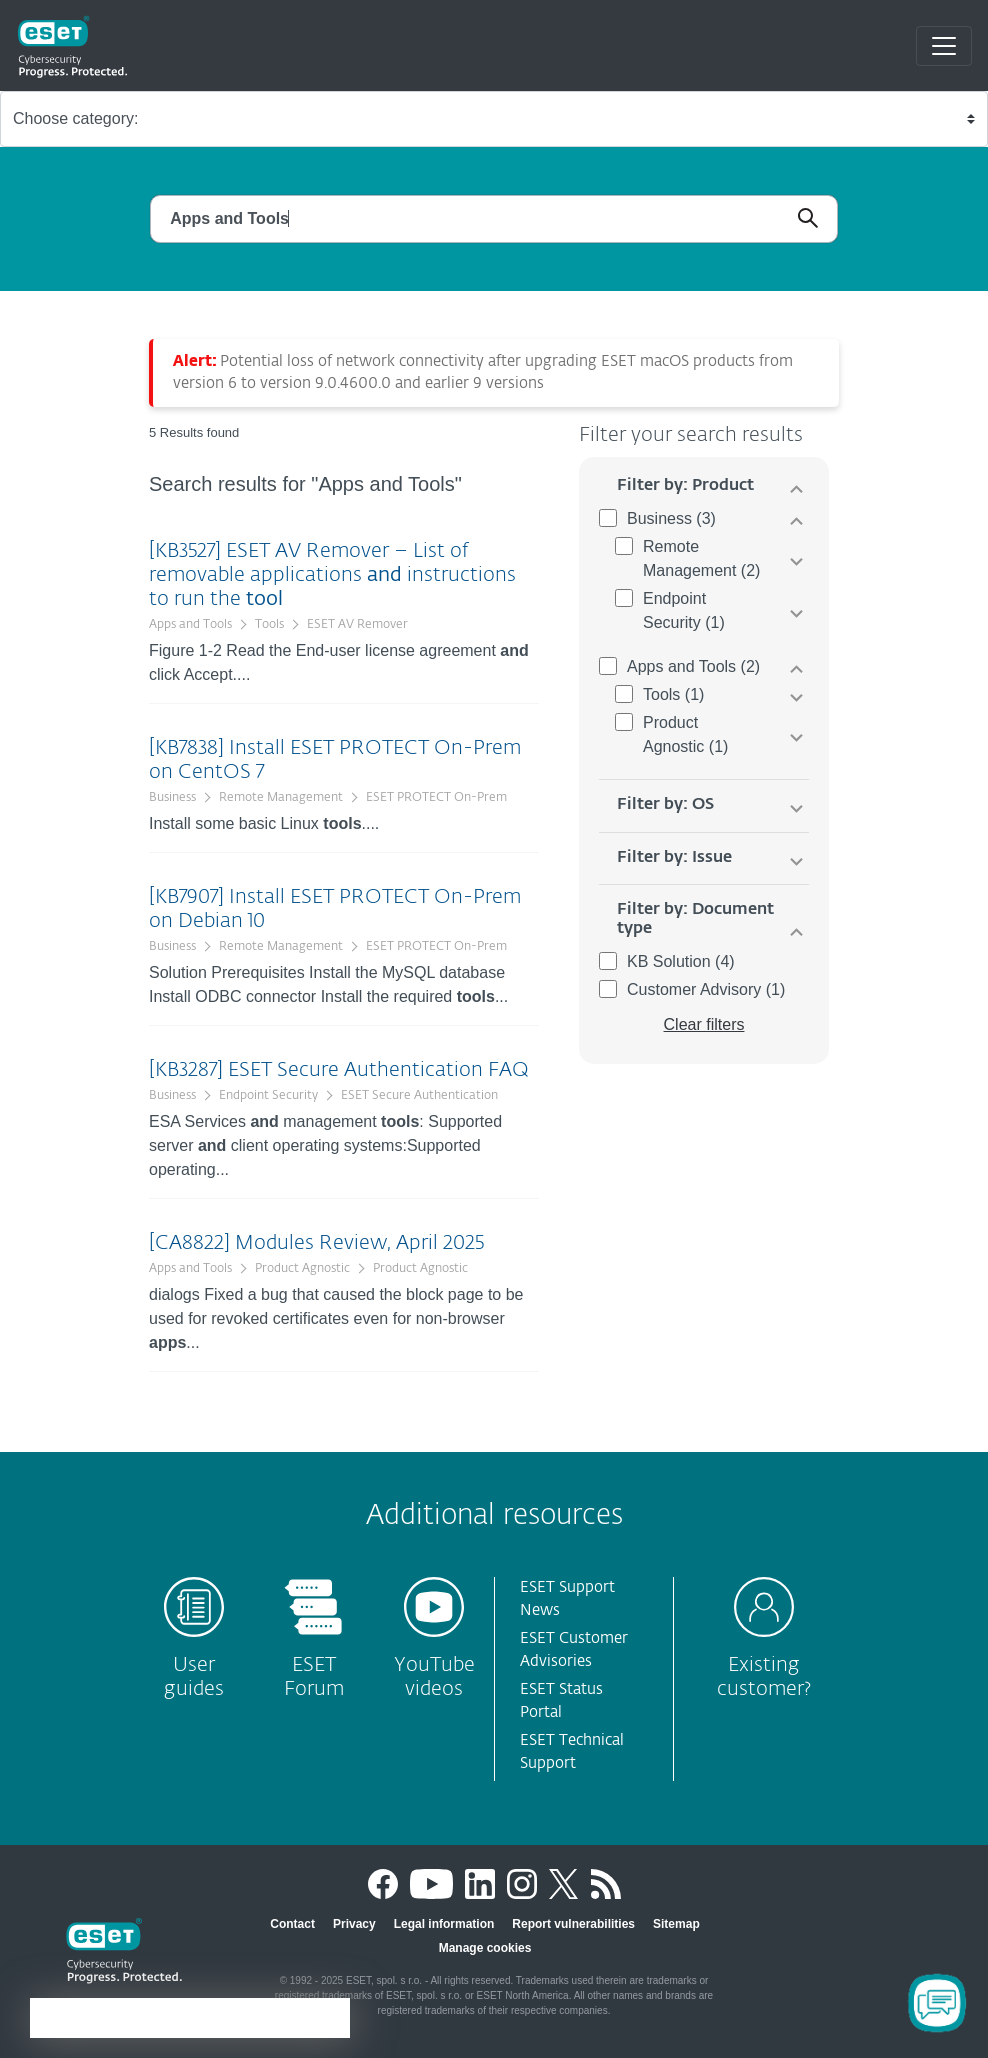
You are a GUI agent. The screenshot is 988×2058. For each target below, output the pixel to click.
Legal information (444, 1924)
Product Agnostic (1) (685, 734)
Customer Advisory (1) (706, 989)
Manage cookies (485, 1948)
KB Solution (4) (681, 961)
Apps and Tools (190, 625)
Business (172, 798)
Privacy (354, 1924)
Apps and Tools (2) (693, 666)
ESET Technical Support (572, 1752)
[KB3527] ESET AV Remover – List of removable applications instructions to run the (332, 575)
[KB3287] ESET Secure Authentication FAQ (339, 1070)
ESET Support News (567, 1599)
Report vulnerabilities (573, 1924)
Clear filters (704, 1024)
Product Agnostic (302, 1269)
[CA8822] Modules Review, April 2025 (316, 1243)
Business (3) (671, 518)
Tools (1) (673, 694)
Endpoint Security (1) (684, 610)
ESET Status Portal (561, 1701)
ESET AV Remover (357, 625)
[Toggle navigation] (944, 46)
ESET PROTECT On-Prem (436, 798)
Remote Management (281, 798)
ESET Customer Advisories (574, 1650)
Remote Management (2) (701, 558)
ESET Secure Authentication (419, 1096)
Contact (292, 1924)
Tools (269, 625)
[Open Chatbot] (937, 2003)
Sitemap (676, 1924)
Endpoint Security (268, 1096)
